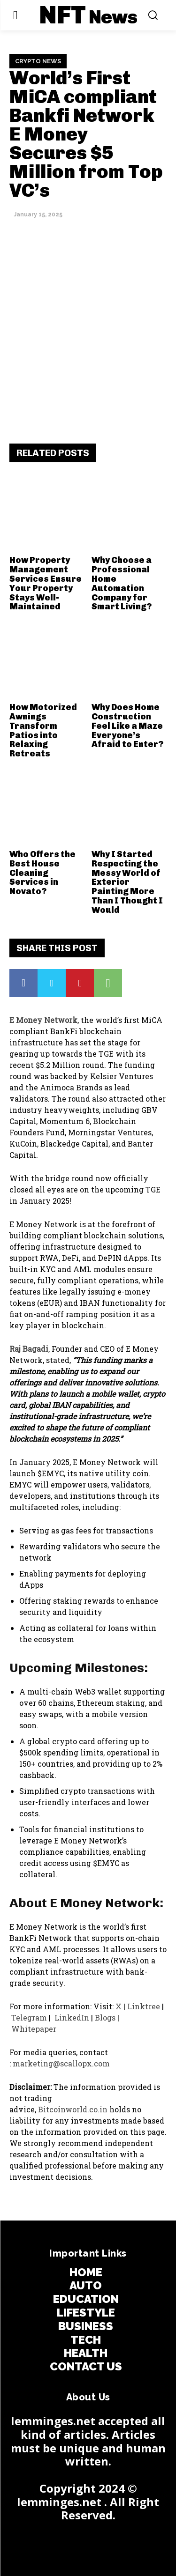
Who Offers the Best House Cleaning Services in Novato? (42, 872)
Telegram (29, 2017)
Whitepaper (34, 2029)
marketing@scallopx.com (61, 2063)
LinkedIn (71, 2017)
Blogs (104, 2017)
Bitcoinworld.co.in (73, 2109)
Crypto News (38, 61)
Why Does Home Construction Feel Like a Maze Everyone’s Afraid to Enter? (127, 725)
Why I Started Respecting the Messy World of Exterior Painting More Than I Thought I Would (127, 882)
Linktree (143, 2006)
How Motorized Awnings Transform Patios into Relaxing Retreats (43, 730)
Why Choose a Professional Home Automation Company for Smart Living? (122, 583)
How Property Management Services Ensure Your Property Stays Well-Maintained (45, 583)
